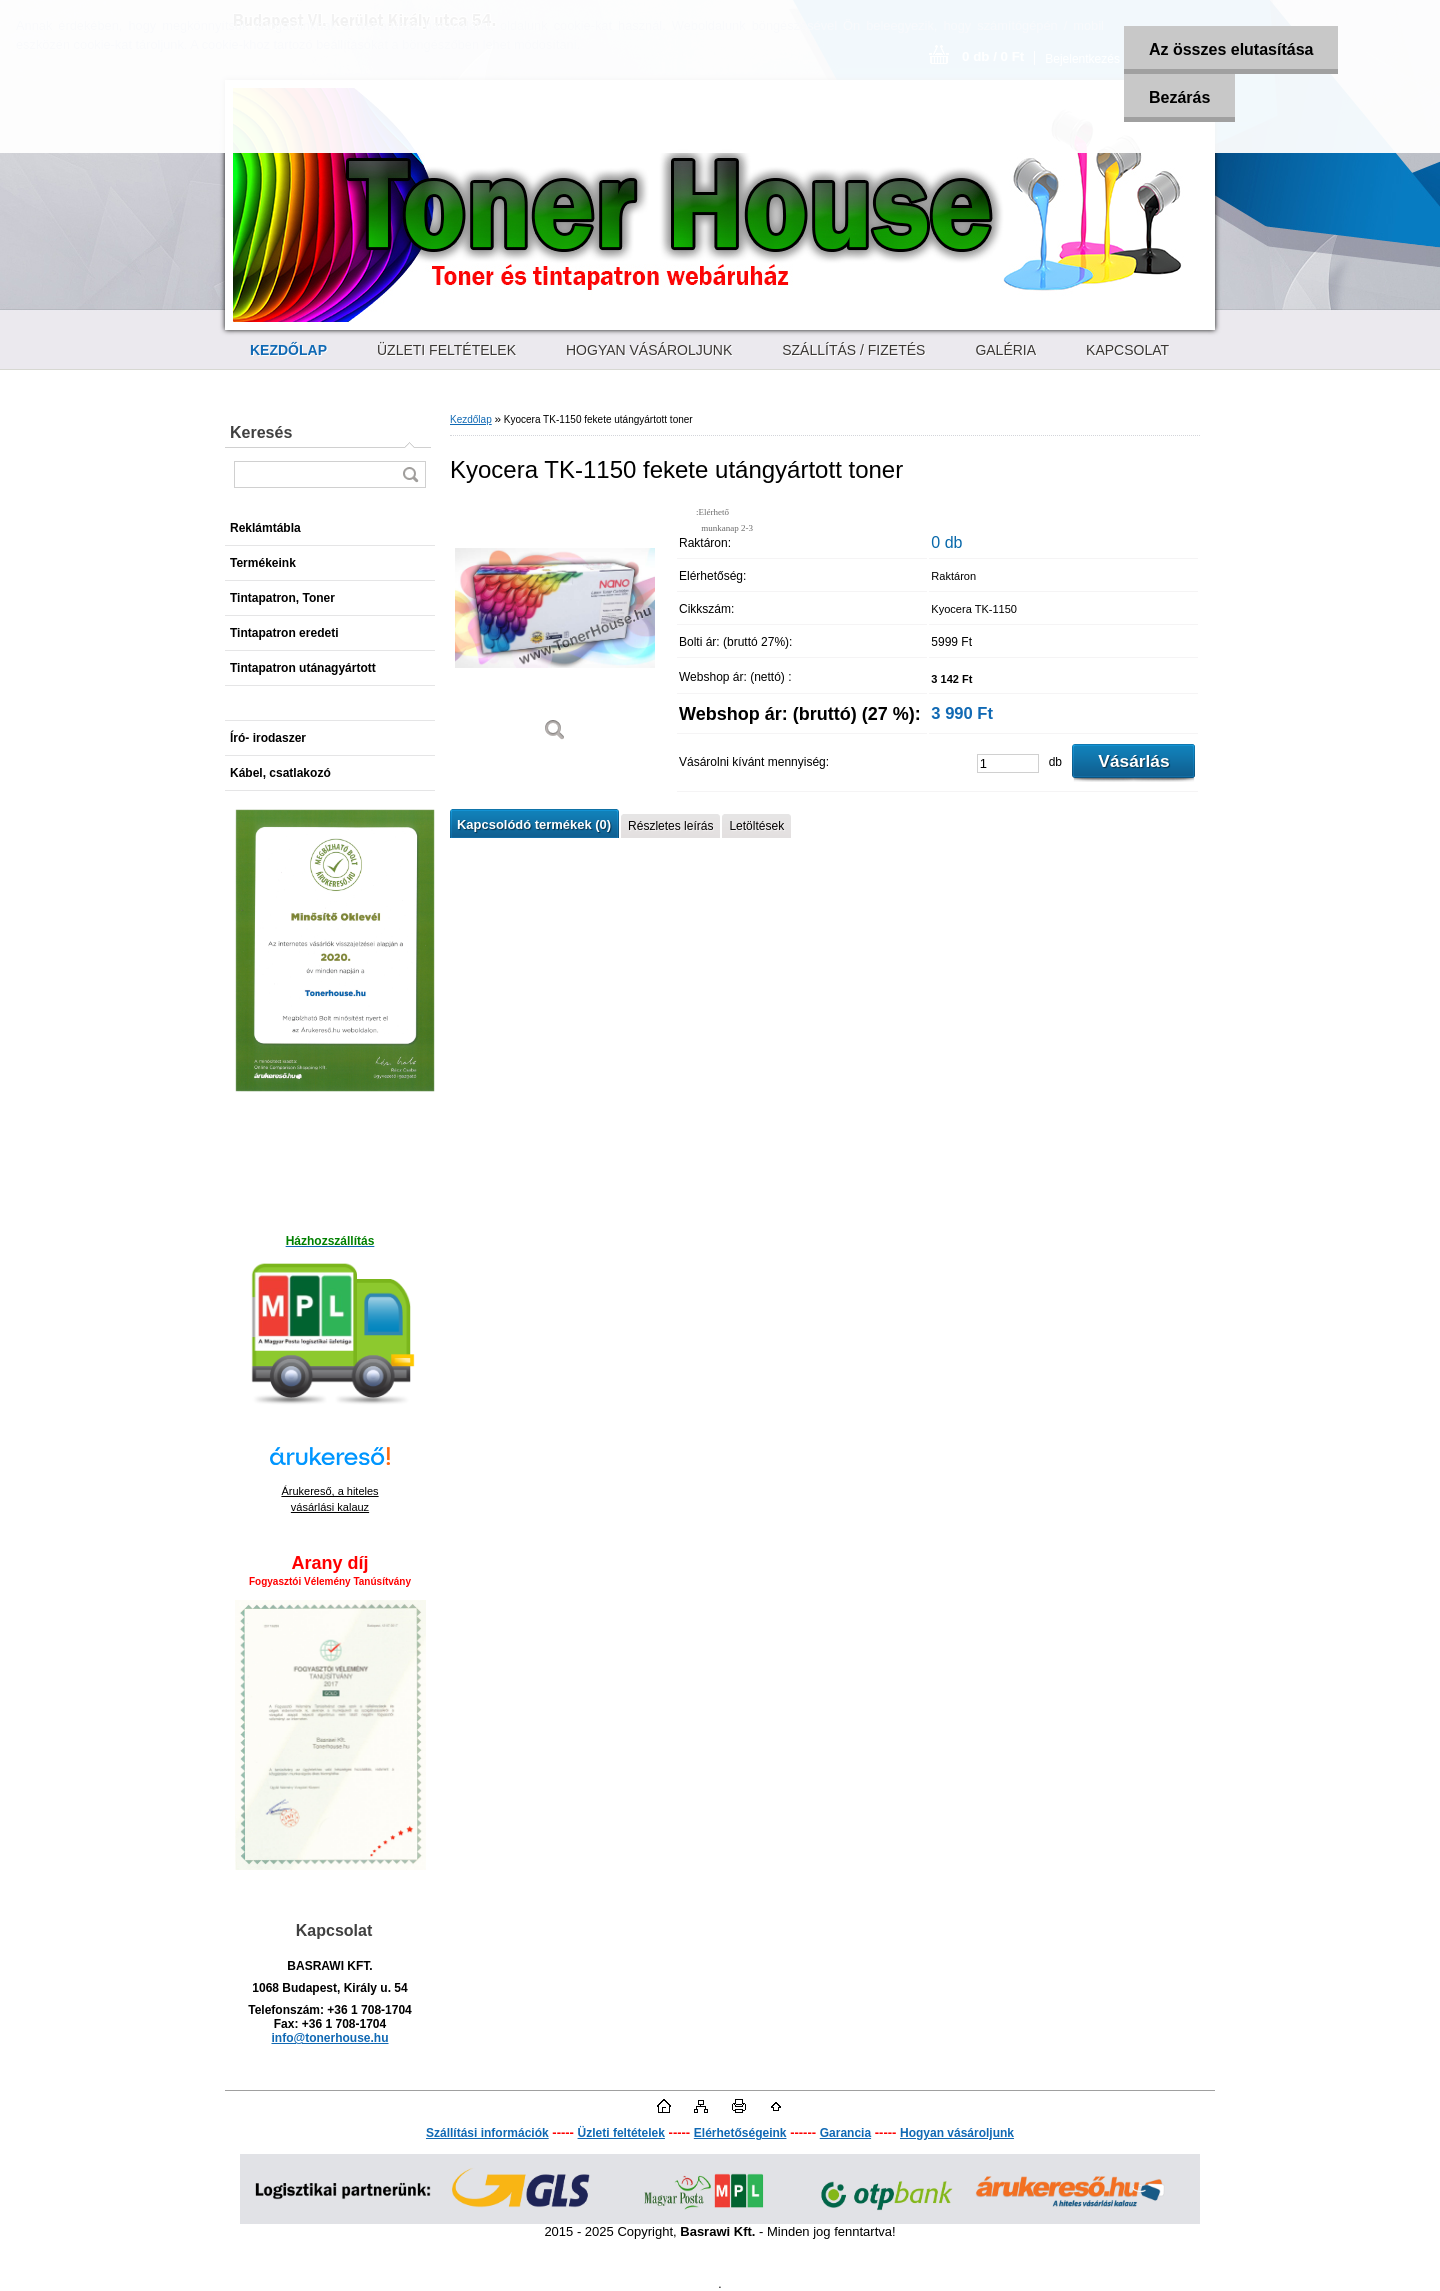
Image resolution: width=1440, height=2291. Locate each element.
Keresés (261, 432)
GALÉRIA (1005, 350)
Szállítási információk (487, 2133)
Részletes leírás (670, 826)
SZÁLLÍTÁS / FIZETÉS (853, 350)
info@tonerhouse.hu (329, 2038)
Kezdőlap (471, 419)
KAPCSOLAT (1127, 350)
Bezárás (1179, 97)
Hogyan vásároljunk (957, 2133)
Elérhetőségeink (740, 2133)
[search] (410, 474)
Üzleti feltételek (621, 2133)
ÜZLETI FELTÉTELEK (446, 350)
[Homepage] (288, 350)
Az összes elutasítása (1231, 49)
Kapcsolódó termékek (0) (534, 824)
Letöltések (756, 826)
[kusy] (1008, 763)
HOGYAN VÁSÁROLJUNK (649, 350)
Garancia (845, 2133)
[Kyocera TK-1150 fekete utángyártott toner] (555, 629)
